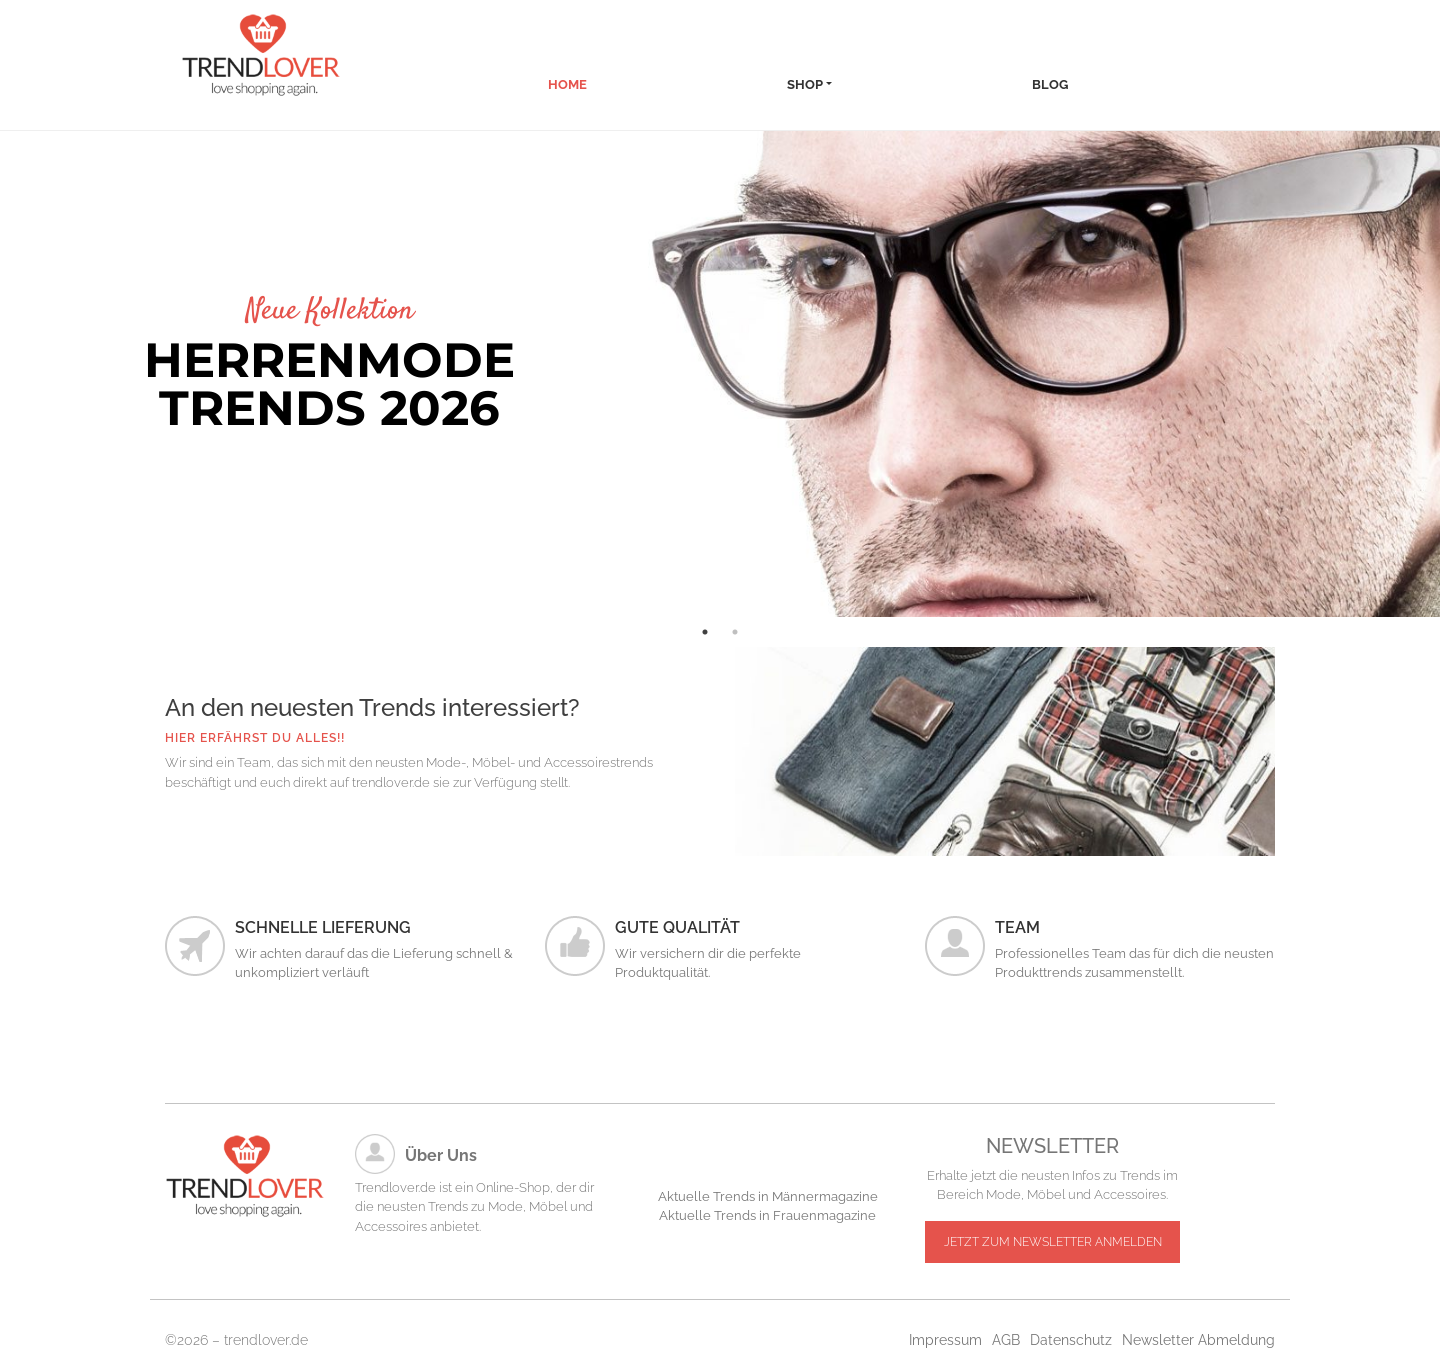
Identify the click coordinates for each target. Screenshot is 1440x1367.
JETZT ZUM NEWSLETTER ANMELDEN (1053, 1242)
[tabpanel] (720, 374)
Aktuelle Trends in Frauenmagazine (767, 1215)
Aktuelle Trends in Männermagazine (768, 1196)
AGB (1006, 1340)
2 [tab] (735, 632)
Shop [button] (805, 84)
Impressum (945, 1340)
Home (567, 84)
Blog (1050, 84)
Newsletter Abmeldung (1198, 1340)
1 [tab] (705, 632)
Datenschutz (1071, 1340)
